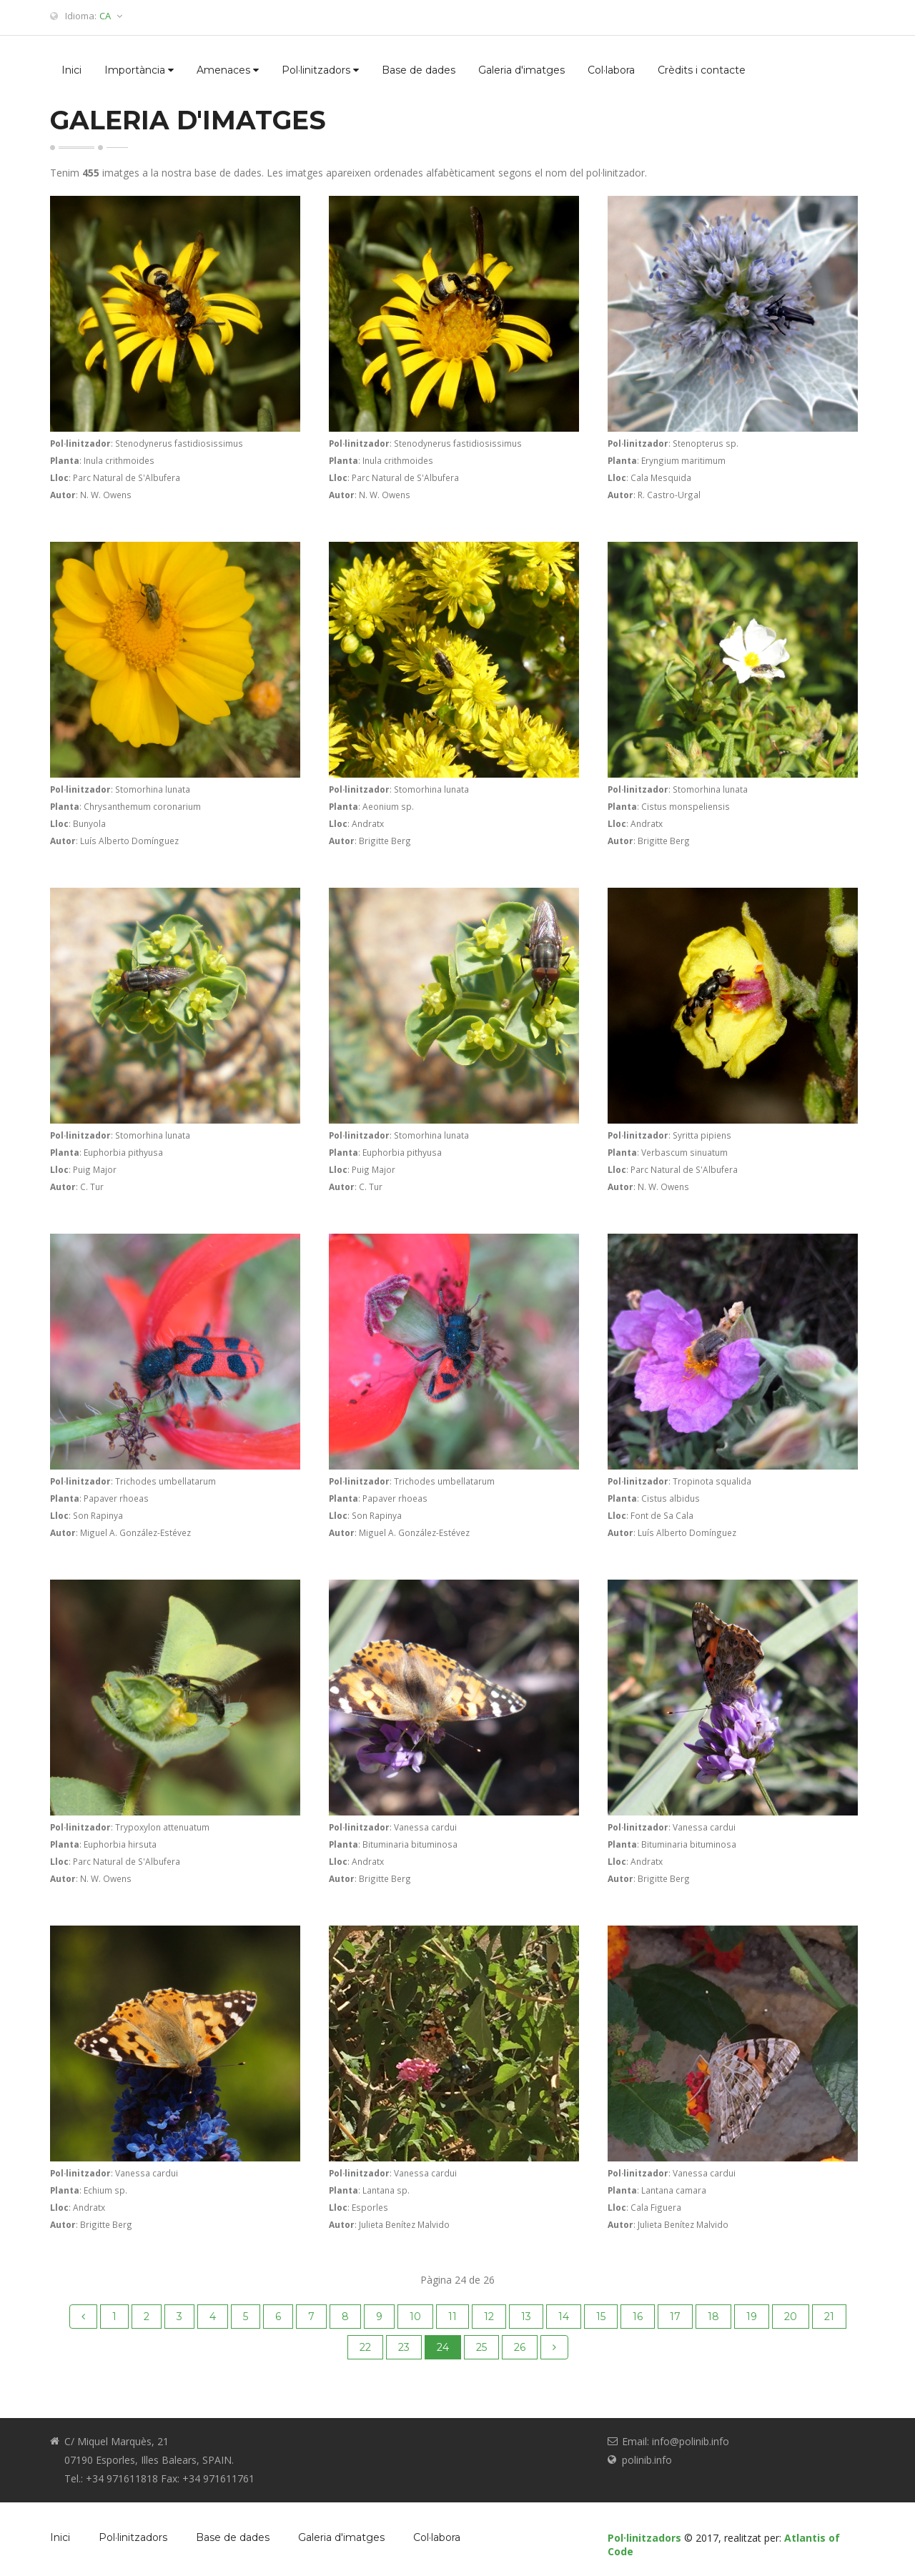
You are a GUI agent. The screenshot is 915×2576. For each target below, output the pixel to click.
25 (481, 2347)
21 (829, 2316)
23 (404, 2347)
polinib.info (647, 2460)
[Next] (554, 2347)
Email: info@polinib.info (675, 2441)
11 (452, 2316)
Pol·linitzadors (320, 70)
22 (365, 2347)
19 (751, 2316)
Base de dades (418, 70)
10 (415, 2316)
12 (489, 2316)
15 (600, 2316)
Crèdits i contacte (702, 70)
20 (790, 2316)
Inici (71, 70)
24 (443, 2347)
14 (563, 2316)
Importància (139, 70)
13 (526, 2316)
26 (519, 2347)
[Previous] (83, 2316)
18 (713, 2316)
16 (638, 2316)
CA (110, 16)
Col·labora (611, 70)
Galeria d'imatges (521, 70)
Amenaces (228, 70)
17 (675, 2316)
